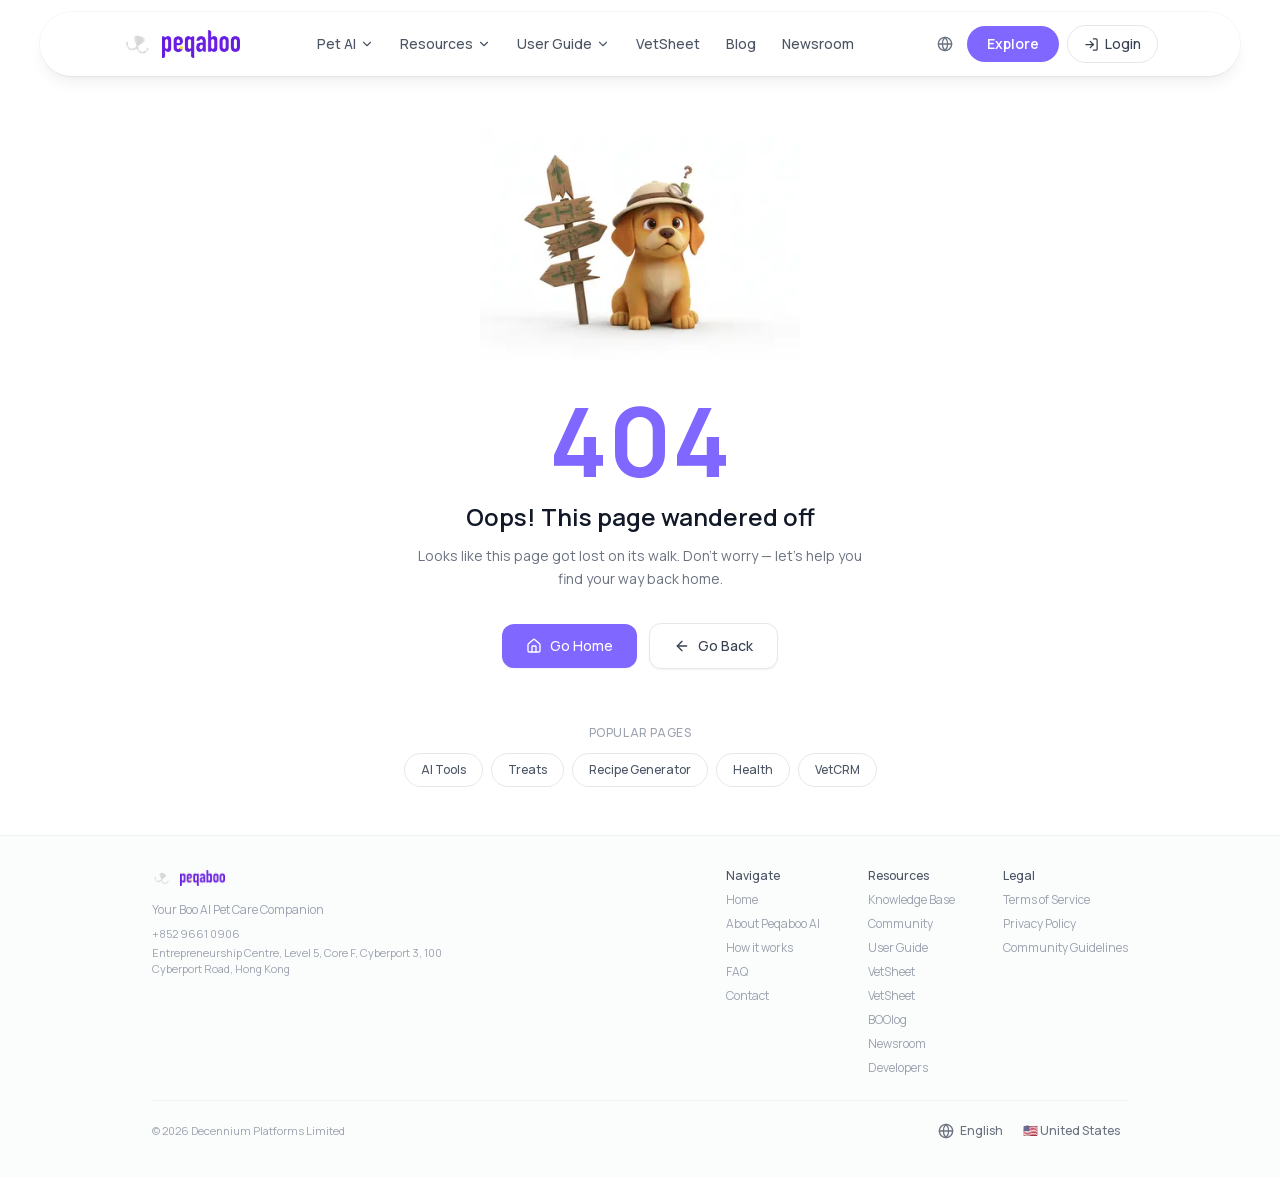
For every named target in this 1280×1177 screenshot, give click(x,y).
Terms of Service (1046, 900)
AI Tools (443, 769)
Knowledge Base (911, 900)
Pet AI (345, 43)
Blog (741, 43)
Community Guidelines (1065, 948)
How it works (759, 948)
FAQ (737, 972)
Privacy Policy (1039, 924)
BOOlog (887, 1020)
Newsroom (818, 43)
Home (742, 900)
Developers (898, 1068)
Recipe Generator (640, 769)
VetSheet (668, 43)
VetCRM (837, 769)
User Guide (563, 43)
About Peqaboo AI (773, 924)
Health (753, 769)
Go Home (569, 645)
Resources (445, 43)
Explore (1013, 43)
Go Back (713, 645)
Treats (527, 769)
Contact (747, 996)
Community (900, 924)
